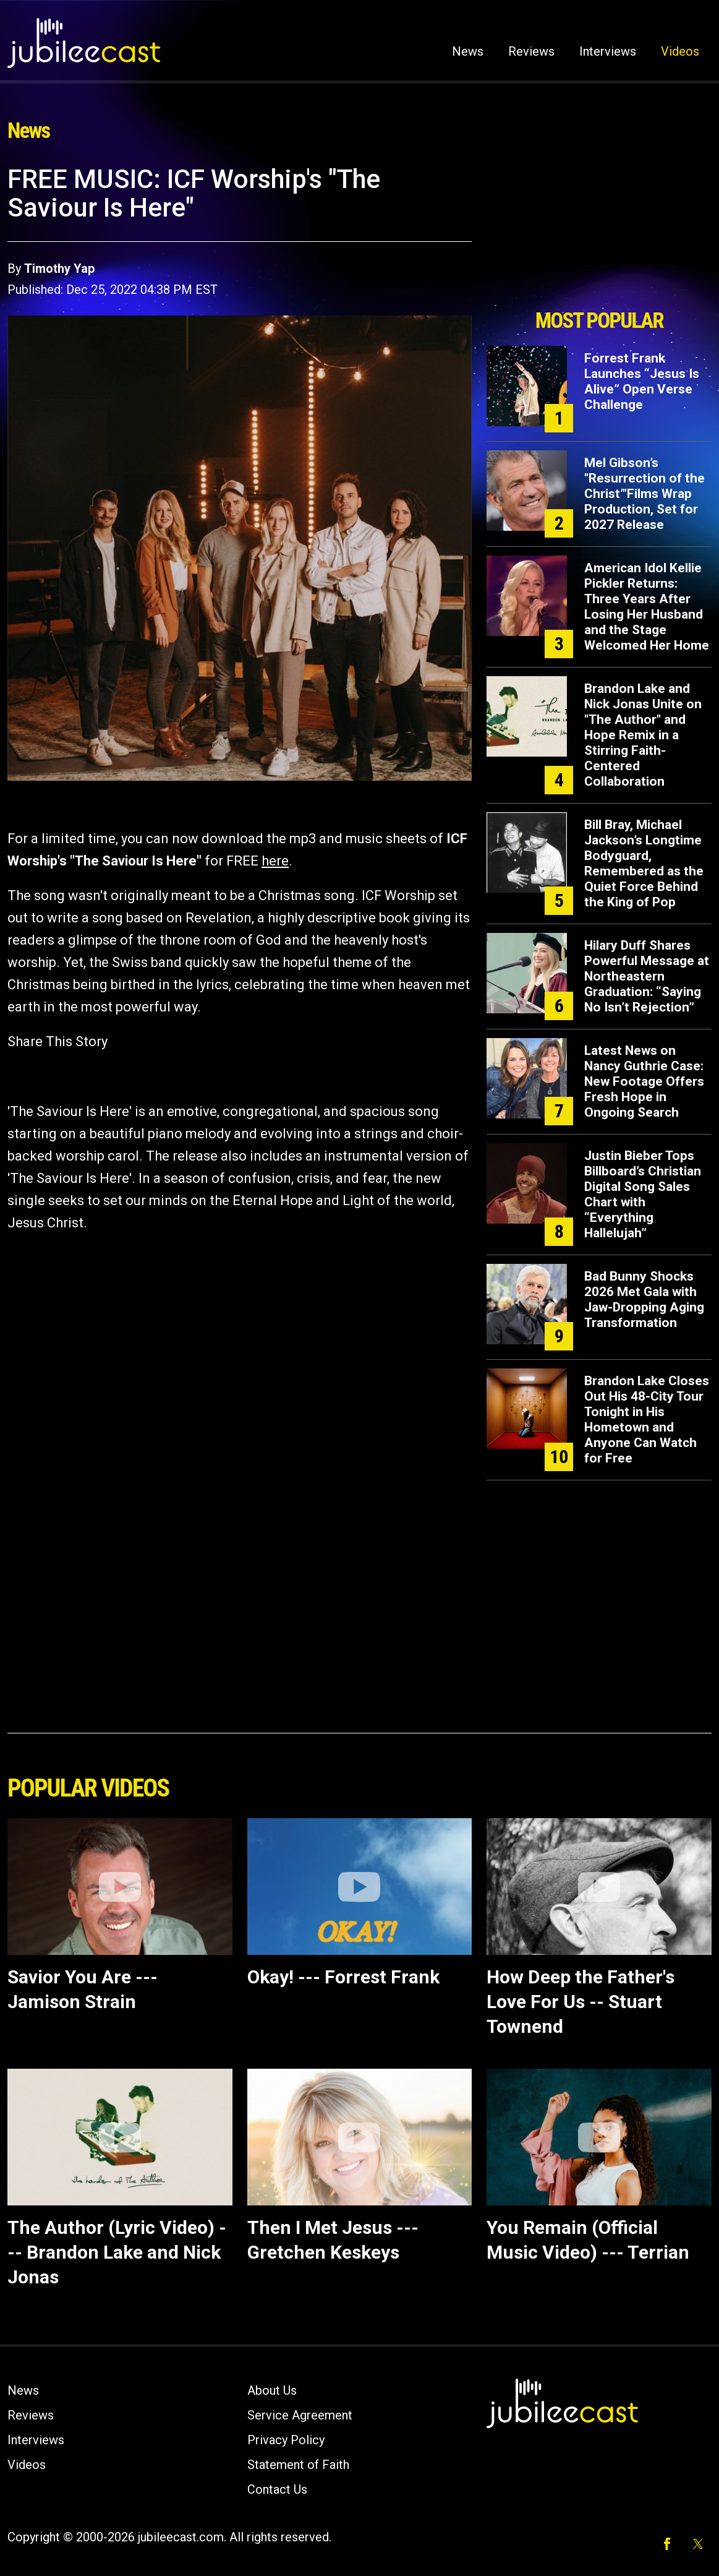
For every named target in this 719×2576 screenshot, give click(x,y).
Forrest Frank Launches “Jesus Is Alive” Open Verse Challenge (641, 381)
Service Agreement (299, 2415)
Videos (680, 51)
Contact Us (277, 2489)
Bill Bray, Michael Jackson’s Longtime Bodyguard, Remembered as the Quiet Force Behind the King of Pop (644, 863)
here (275, 861)
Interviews (607, 51)
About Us (272, 2390)
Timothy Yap (59, 268)
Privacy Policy (286, 2439)
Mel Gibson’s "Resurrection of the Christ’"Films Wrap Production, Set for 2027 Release (644, 493)
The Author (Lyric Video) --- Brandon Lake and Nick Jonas (116, 2252)
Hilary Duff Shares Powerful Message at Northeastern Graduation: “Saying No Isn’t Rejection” (646, 976)
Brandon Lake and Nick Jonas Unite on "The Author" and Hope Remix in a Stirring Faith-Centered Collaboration (643, 735)
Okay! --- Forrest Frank (343, 1977)
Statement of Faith (298, 2464)
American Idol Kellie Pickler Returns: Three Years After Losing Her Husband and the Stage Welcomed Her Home (646, 606)
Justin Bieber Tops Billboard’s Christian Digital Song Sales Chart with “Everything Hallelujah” (642, 1194)
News (467, 51)
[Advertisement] (599, 233)
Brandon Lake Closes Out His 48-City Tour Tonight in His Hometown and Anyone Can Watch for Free (646, 1419)
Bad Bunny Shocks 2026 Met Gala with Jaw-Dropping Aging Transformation (644, 1299)
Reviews (531, 51)
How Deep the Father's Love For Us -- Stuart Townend (580, 2001)
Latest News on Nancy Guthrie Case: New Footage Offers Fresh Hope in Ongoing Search (644, 1081)
